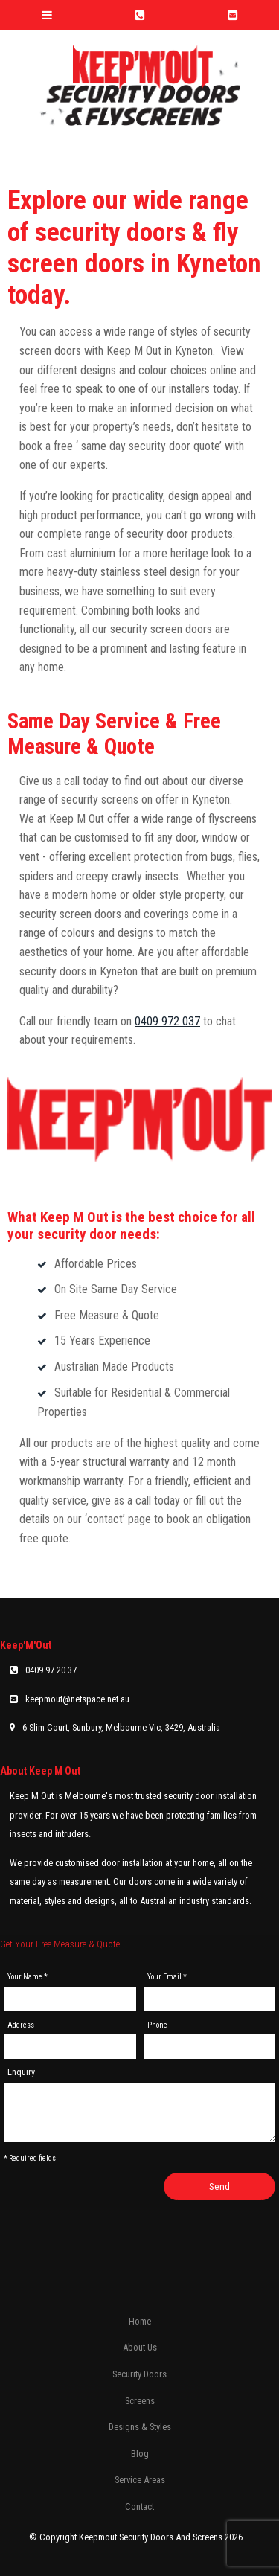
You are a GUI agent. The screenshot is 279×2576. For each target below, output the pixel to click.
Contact (139, 2506)
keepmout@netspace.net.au (77, 1699)
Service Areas (140, 2479)
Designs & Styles (140, 2426)
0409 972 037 (167, 1021)
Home (140, 2321)
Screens (140, 2400)
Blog (140, 2453)
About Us (140, 2347)
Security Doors (139, 2374)
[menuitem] (139, 2321)
